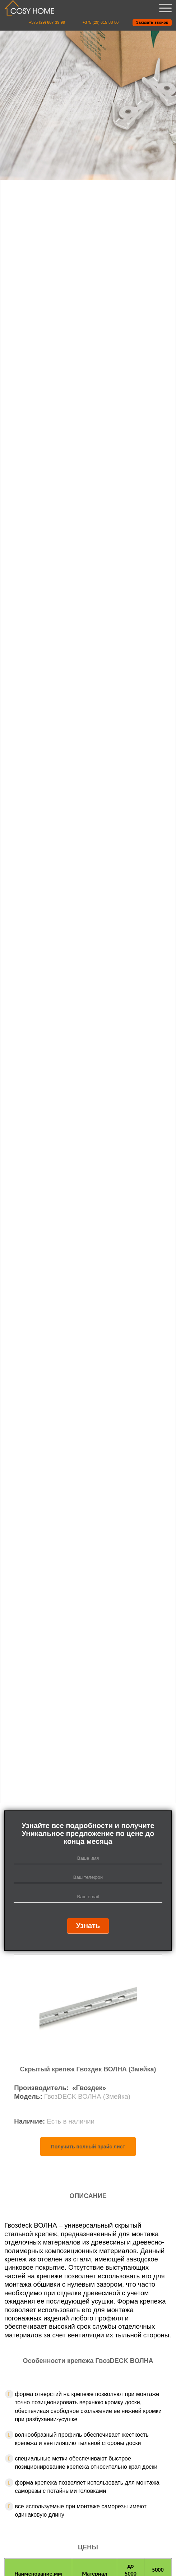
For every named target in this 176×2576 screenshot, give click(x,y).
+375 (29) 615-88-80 (101, 22)
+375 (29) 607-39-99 (47, 22)
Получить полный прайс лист (88, 2146)
